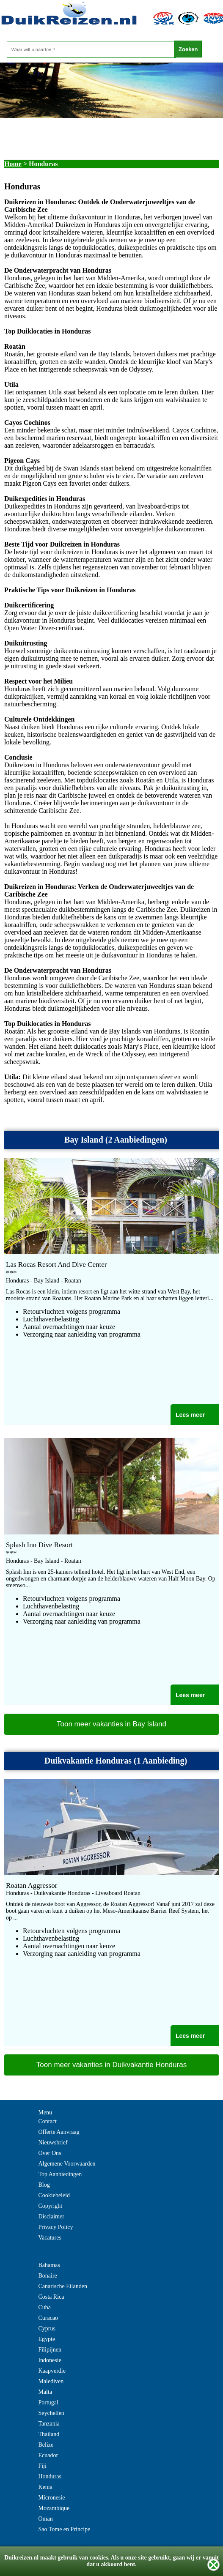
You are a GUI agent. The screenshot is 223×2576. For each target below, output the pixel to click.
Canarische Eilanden (62, 2286)
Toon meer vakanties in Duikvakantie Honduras (111, 2065)
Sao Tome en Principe (64, 2529)
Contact (47, 2121)
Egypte (46, 2339)
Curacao (48, 2318)
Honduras (49, 2476)
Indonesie (49, 2360)
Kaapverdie (52, 2371)
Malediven (50, 2381)
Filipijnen (49, 2349)
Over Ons (49, 2153)
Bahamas (49, 2265)
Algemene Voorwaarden (66, 2163)
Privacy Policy (55, 2227)
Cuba (44, 2307)
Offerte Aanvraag (58, 2132)
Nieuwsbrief (52, 2142)
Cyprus (46, 2328)
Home (13, 163)
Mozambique (53, 2508)
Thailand (48, 2434)
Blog (44, 2185)
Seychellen (51, 2413)
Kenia (45, 2487)
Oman (45, 2519)
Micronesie (51, 2497)
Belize (45, 2445)
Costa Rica (51, 2297)
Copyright (50, 2206)
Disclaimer (51, 2216)
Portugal (48, 2402)
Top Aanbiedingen (60, 2174)
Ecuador (48, 2455)
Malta (45, 2392)
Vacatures (49, 2237)
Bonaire (47, 2275)
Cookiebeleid (54, 2195)
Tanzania (48, 2423)
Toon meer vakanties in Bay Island (111, 1724)
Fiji (42, 2466)
